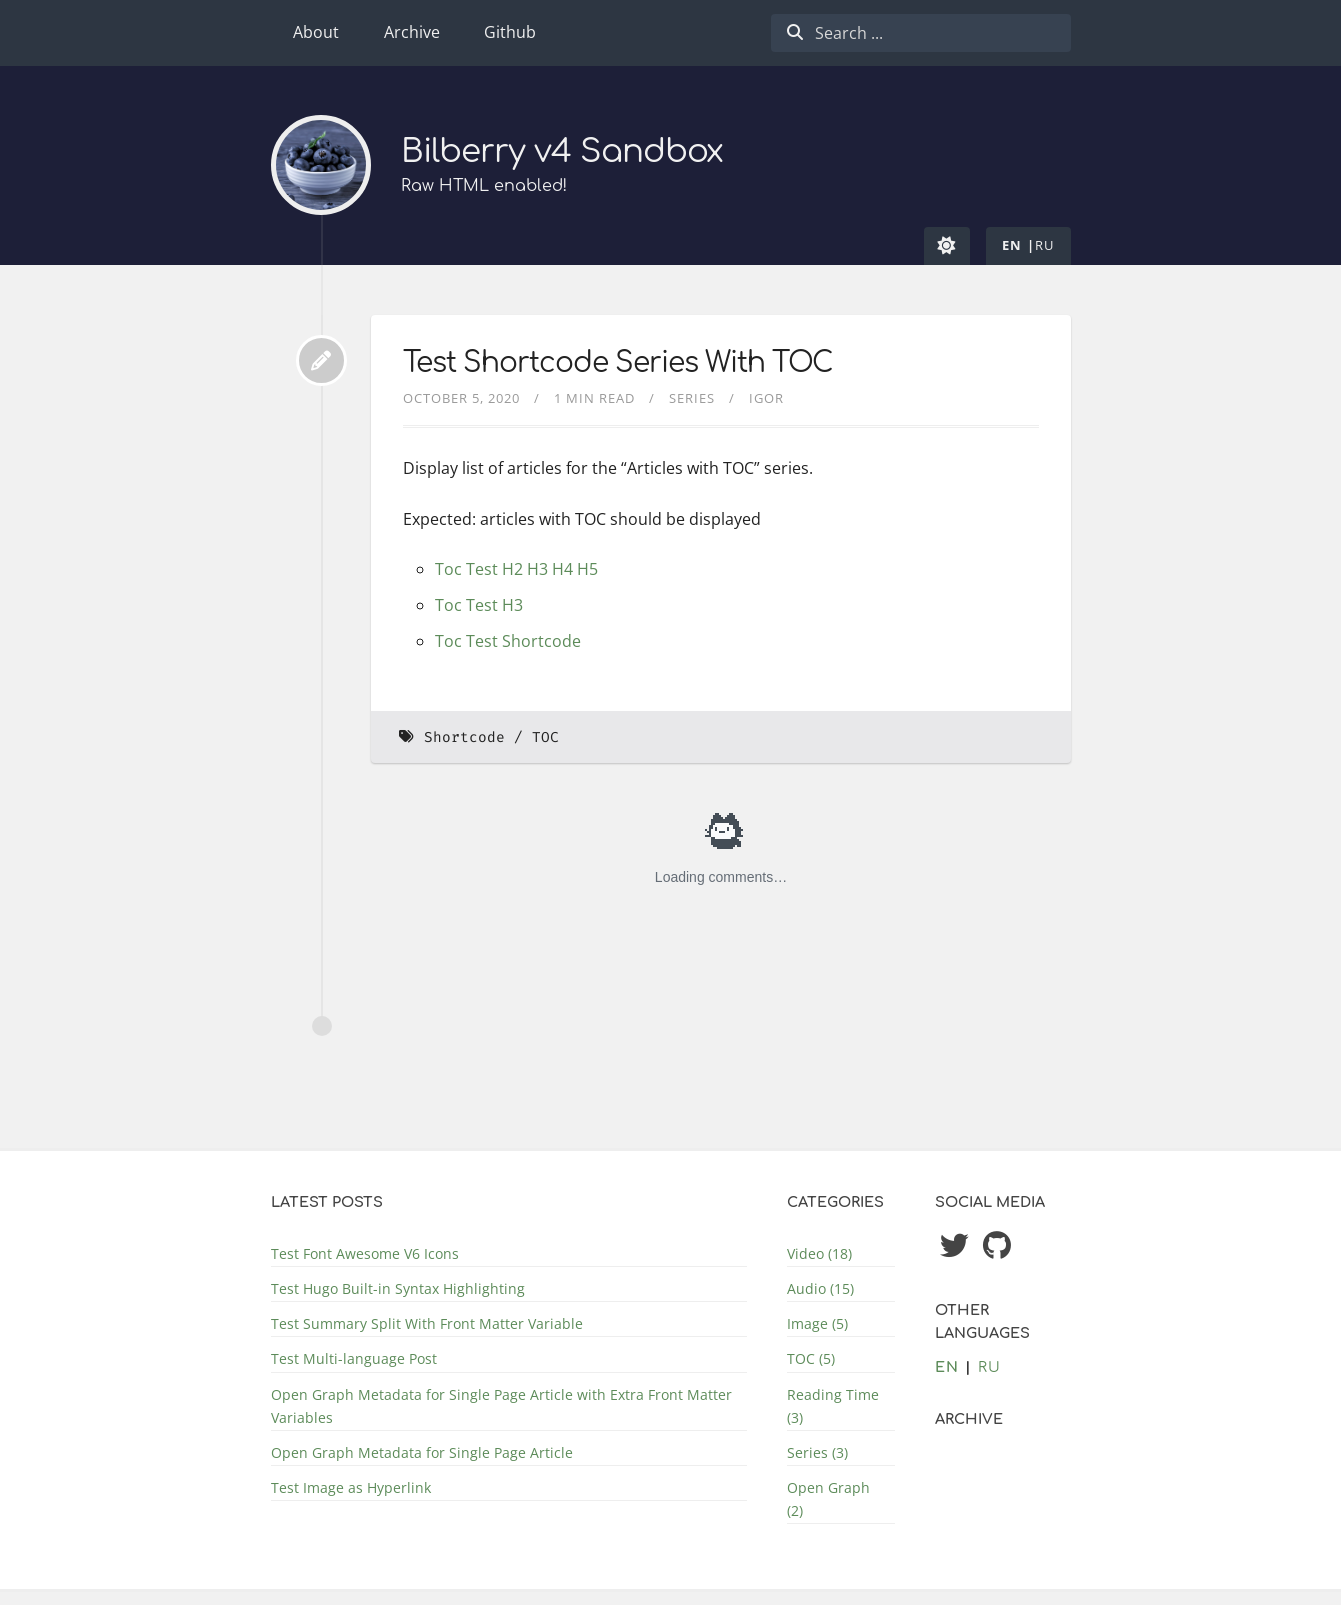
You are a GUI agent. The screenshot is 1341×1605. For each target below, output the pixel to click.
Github (510, 32)
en (1012, 245)
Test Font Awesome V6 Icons (365, 1253)
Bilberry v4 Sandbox (562, 151)
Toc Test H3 (479, 605)
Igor (766, 398)
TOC (545, 737)
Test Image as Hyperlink (351, 1487)
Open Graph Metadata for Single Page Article (422, 1452)
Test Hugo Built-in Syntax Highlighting (398, 1288)
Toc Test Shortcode (508, 641)
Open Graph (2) (828, 1499)
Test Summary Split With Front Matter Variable (427, 1323)
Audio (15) (820, 1288)
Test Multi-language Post (354, 1358)
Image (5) (817, 1323)
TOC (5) (811, 1358)
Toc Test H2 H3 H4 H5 (516, 569)
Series (692, 398)
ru (1045, 245)
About (316, 32)
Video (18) (819, 1253)
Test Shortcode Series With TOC (618, 363)
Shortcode (464, 737)
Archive (412, 32)
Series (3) (817, 1452)
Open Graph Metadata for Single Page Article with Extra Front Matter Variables (501, 1406)
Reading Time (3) (833, 1406)
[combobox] (921, 33)
